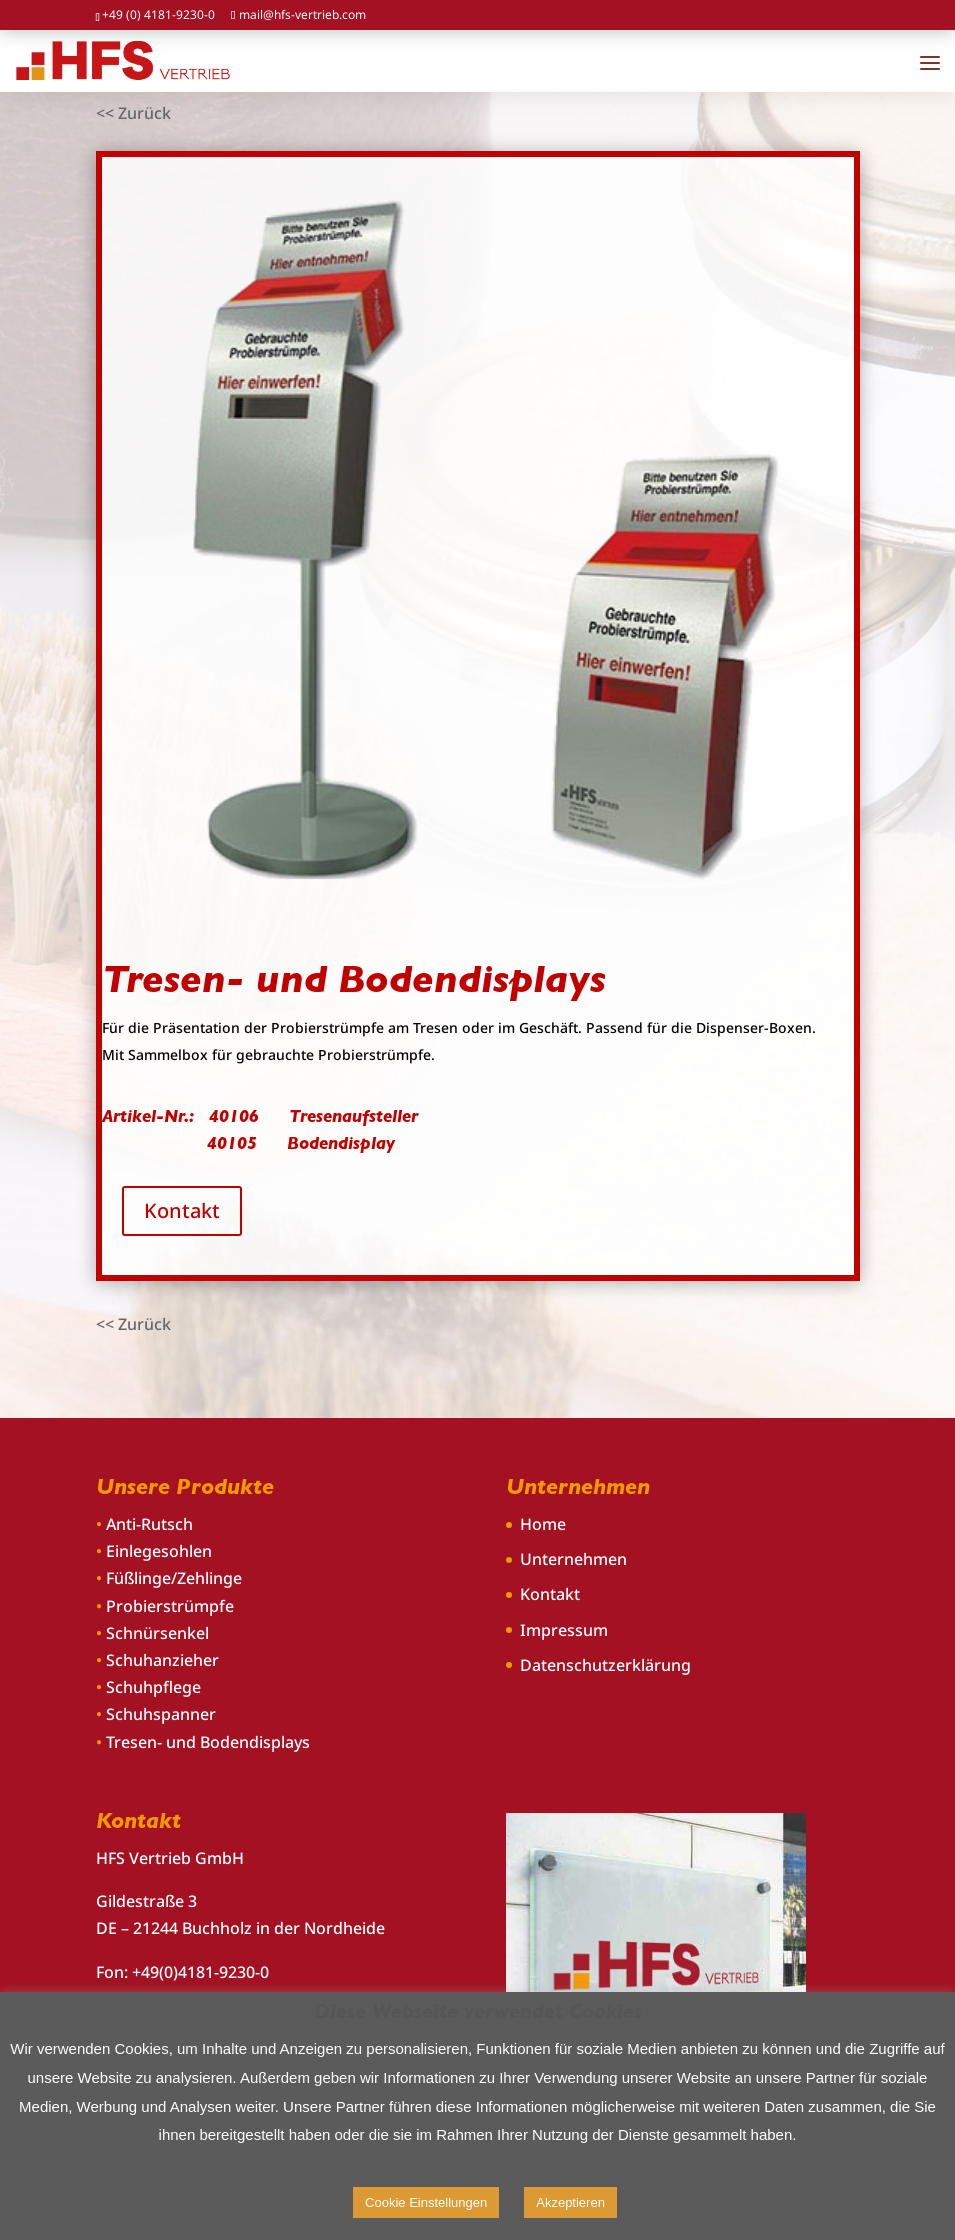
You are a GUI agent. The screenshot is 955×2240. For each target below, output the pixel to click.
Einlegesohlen (159, 1551)
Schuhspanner (161, 1714)
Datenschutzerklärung (605, 1665)
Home (543, 1524)
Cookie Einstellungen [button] (426, 2202)
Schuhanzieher (162, 1660)
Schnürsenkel (157, 1633)
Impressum (564, 1630)
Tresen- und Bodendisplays (208, 1742)
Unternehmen (573, 1559)
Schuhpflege (153, 1687)
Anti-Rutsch (149, 1524)
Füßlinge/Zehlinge (174, 1578)
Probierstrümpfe (170, 1606)
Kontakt (182, 1210)
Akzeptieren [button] (570, 2202)
